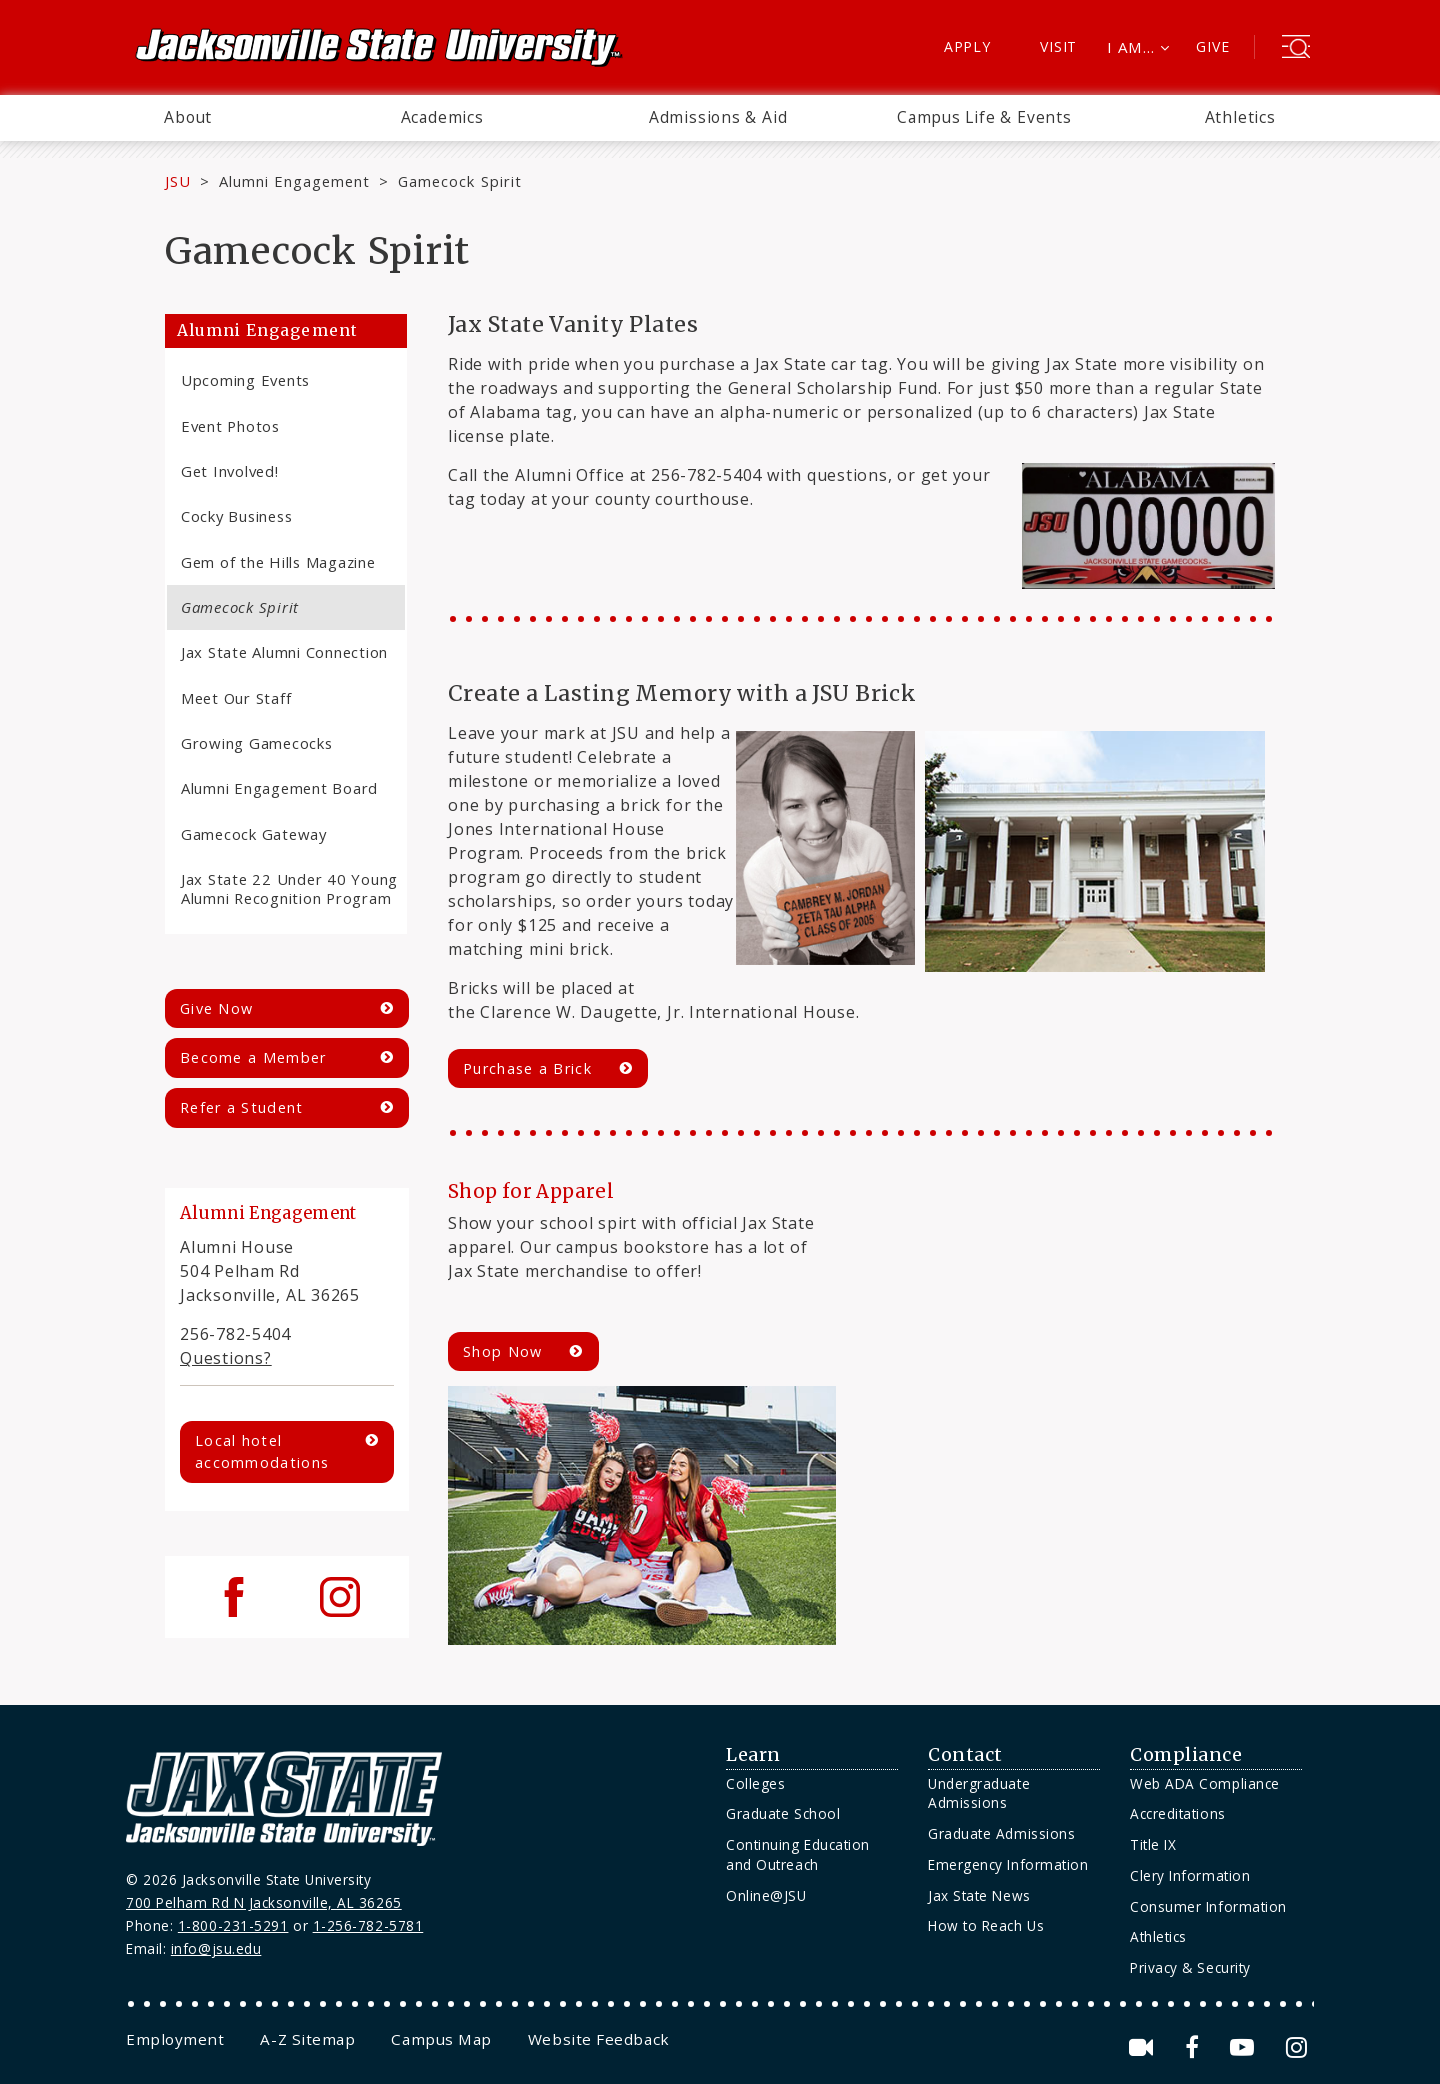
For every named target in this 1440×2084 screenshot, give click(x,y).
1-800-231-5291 (233, 1925)
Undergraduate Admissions (979, 1793)
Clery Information (1190, 1875)
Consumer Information (1208, 1906)
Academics (442, 117)
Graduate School (783, 1813)
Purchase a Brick (527, 1068)
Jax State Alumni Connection (284, 652)
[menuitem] (188, 118)
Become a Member (253, 1057)
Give (1212, 46)
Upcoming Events (245, 380)
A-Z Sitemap (307, 2039)
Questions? (226, 1358)
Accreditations (1178, 1813)
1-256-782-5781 (368, 1925)
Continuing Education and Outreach (798, 1854)
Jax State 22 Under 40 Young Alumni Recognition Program (289, 888)
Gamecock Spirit (240, 607)
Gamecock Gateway (254, 834)
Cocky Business (236, 516)
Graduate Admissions (1001, 1833)
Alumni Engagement (295, 181)
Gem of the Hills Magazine (278, 562)
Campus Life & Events (984, 117)
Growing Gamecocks (257, 743)
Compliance (1186, 1755)
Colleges (755, 1783)
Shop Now (502, 1351)
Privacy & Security (1190, 1967)
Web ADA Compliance (1205, 1783)
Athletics (1240, 117)
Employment (175, 2039)
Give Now (216, 1008)
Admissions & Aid (718, 117)
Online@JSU (766, 1895)
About (188, 117)
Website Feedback (599, 2039)
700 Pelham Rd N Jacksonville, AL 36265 (264, 1902)
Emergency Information (1008, 1864)
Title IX (1153, 1844)
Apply (967, 46)
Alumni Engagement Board (279, 788)
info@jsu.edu (216, 1948)
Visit (1058, 46)
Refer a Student (241, 1107)
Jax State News (979, 1895)
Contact (965, 1755)
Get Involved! (230, 471)
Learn (753, 1755)
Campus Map (441, 2039)
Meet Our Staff (236, 698)
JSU (178, 181)
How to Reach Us (986, 1925)
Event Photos (230, 426)
